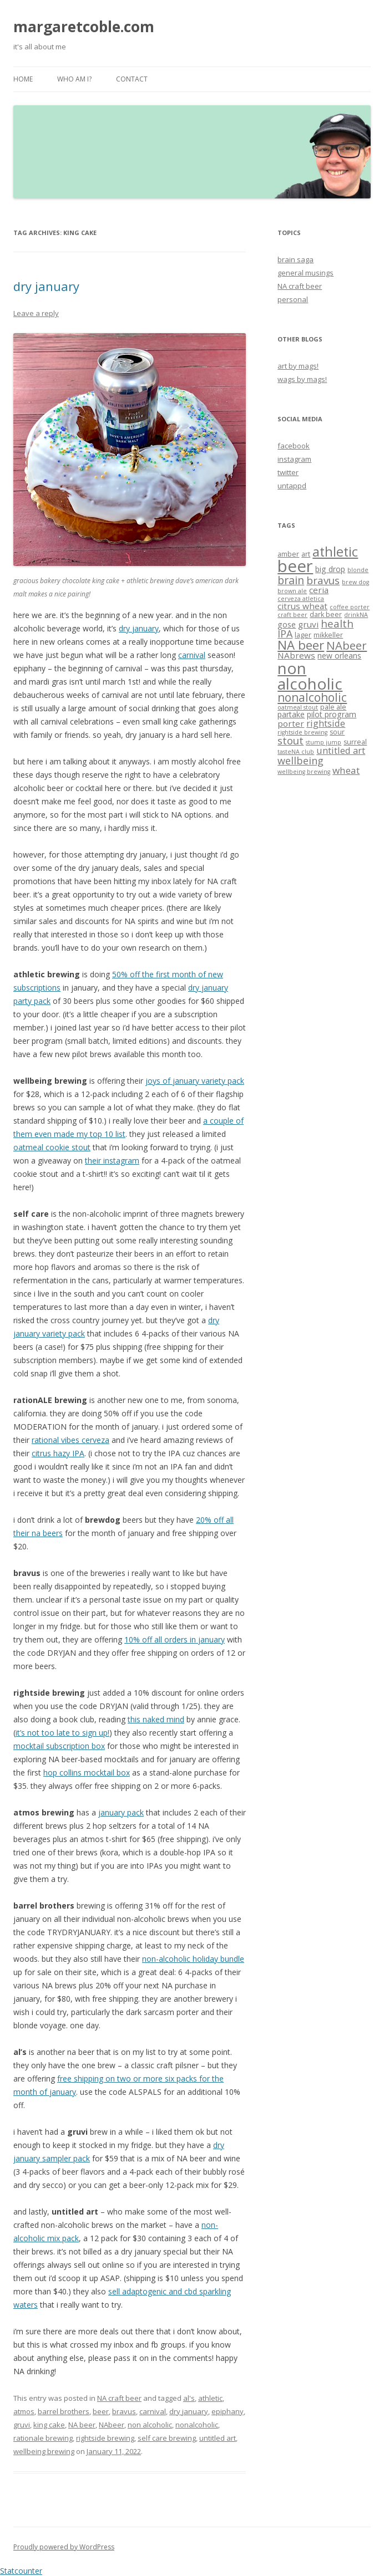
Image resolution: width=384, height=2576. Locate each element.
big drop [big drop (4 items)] (330, 569)
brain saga (295, 259)
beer (101, 2411)
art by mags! (298, 366)
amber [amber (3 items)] (288, 554)
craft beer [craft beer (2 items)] (292, 615)
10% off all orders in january (174, 1639)
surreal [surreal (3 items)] (355, 742)
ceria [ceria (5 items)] (319, 589)
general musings (305, 273)
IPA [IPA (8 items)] (284, 633)
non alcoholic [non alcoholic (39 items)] (309, 675)
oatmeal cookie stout (51, 1147)
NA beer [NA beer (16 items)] (300, 645)
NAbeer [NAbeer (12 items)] (346, 645)
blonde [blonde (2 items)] (357, 570)
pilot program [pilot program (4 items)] (331, 714)
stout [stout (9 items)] (290, 740)
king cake (49, 2425)
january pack (121, 1812)
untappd (291, 486)
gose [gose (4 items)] (286, 624)
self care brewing (167, 2438)
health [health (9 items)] (337, 623)
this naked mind (156, 1719)
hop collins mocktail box (86, 1772)
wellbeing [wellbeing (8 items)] (300, 760)
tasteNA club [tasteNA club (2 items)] (295, 752)
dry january (46, 286)
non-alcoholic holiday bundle (193, 1958)
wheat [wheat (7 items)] (346, 770)
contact (132, 79)
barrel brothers (63, 2411)
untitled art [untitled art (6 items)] (340, 750)
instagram (294, 459)
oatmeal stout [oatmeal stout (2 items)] (297, 707)
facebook (293, 446)
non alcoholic (150, 2425)
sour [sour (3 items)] (337, 732)
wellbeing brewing (43, 2451)
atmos (23, 2411)
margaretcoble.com (83, 27)
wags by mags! (302, 379)
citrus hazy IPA (58, 1453)
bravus (124, 2411)
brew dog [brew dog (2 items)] (355, 582)
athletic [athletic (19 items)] (335, 551)
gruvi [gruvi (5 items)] (308, 624)
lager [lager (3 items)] (303, 635)
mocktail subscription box (59, 1746)
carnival (191, 655)
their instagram (112, 1160)
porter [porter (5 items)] (290, 723)
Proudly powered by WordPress (63, 2547)
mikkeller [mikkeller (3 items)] (328, 635)
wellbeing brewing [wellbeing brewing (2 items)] (303, 772)
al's (189, 2398)
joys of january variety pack (194, 1080)
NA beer (81, 2425)
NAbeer (111, 2425)
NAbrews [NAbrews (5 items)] (296, 655)
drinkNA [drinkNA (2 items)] (356, 615)
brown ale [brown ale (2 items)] (292, 591)
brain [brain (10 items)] (290, 580)
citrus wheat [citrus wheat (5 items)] (302, 605)
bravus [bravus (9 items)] (323, 580)
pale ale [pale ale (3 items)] (333, 707)
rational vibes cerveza (70, 1440)
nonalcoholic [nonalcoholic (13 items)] (312, 697)
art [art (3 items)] (305, 554)
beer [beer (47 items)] (295, 566)
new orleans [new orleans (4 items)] (339, 655)
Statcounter (21, 2570)
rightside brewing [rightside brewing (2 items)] (302, 732)
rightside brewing (105, 2438)
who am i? (74, 79)
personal (292, 299)
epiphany (227, 2411)
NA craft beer (119, 2398)
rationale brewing (43, 2438)
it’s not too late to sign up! (62, 1732)
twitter (288, 472)
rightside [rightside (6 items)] (325, 723)
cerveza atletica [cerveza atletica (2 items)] (300, 599)
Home (23, 79)
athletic (210, 2398)
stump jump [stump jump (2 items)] (323, 742)
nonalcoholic (196, 2425)
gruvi (21, 2425)
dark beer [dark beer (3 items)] (326, 614)
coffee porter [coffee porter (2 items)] (350, 607)
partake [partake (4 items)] (291, 714)
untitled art (217, 2438)
